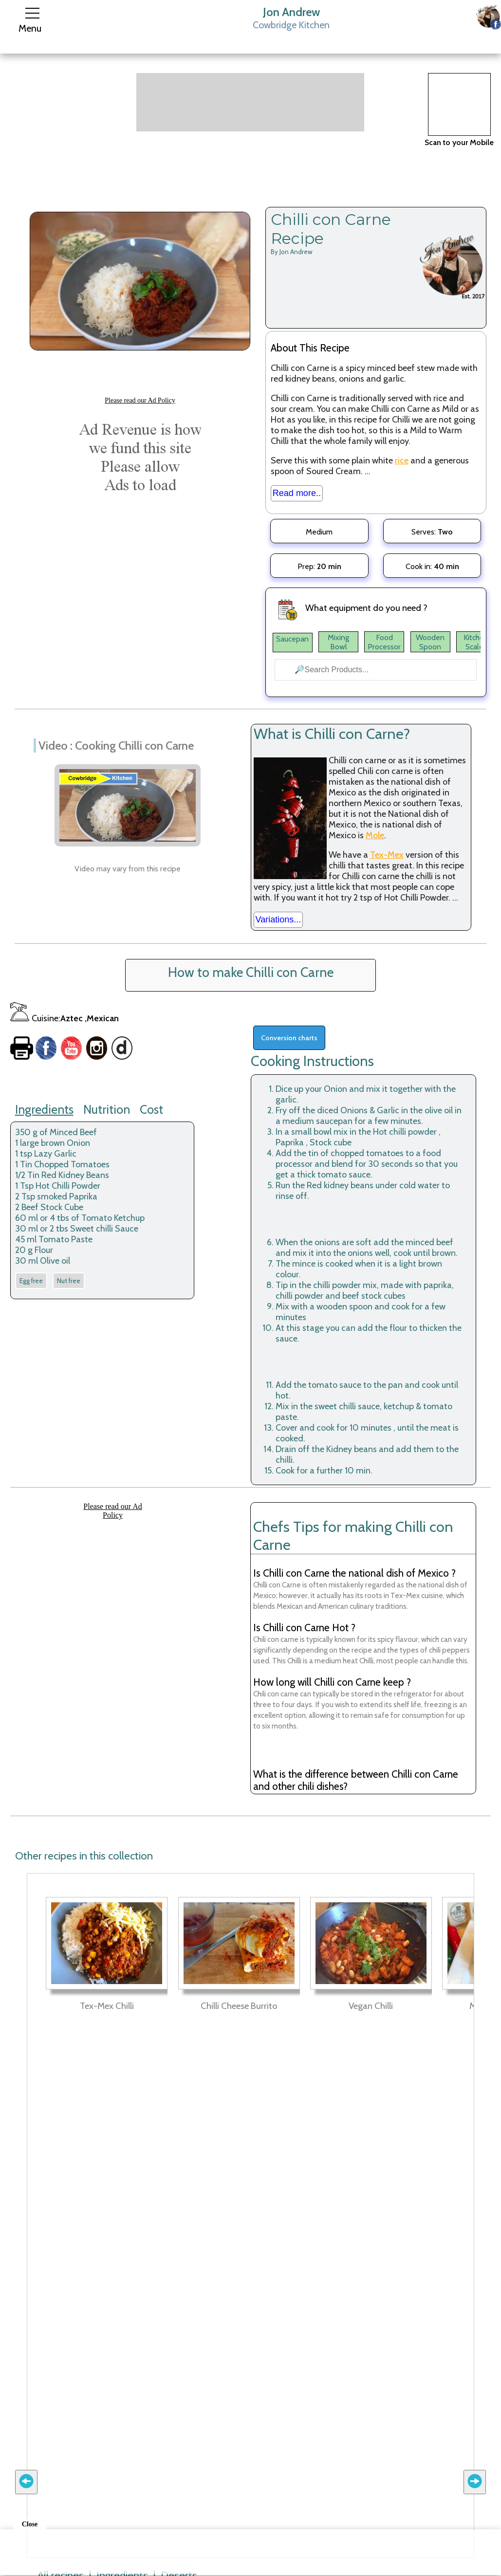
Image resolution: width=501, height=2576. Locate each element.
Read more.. (297, 493)
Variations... (278, 919)
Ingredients (44, 1109)
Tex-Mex (387, 854)
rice (401, 460)
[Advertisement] (250, 102)
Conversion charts (289, 1037)
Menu (30, 28)
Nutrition (106, 1109)
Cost (151, 1109)
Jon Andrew (291, 12)
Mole (375, 835)
